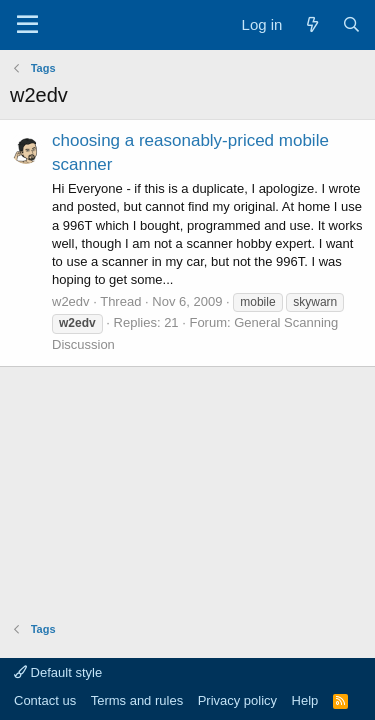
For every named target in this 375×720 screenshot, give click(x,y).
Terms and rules (137, 700)
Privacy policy (237, 700)
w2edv (71, 301)
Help (305, 700)
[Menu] (27, 25)
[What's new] (311, 24)
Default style (58, 672)
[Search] (351, 24)
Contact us (45, 700)
